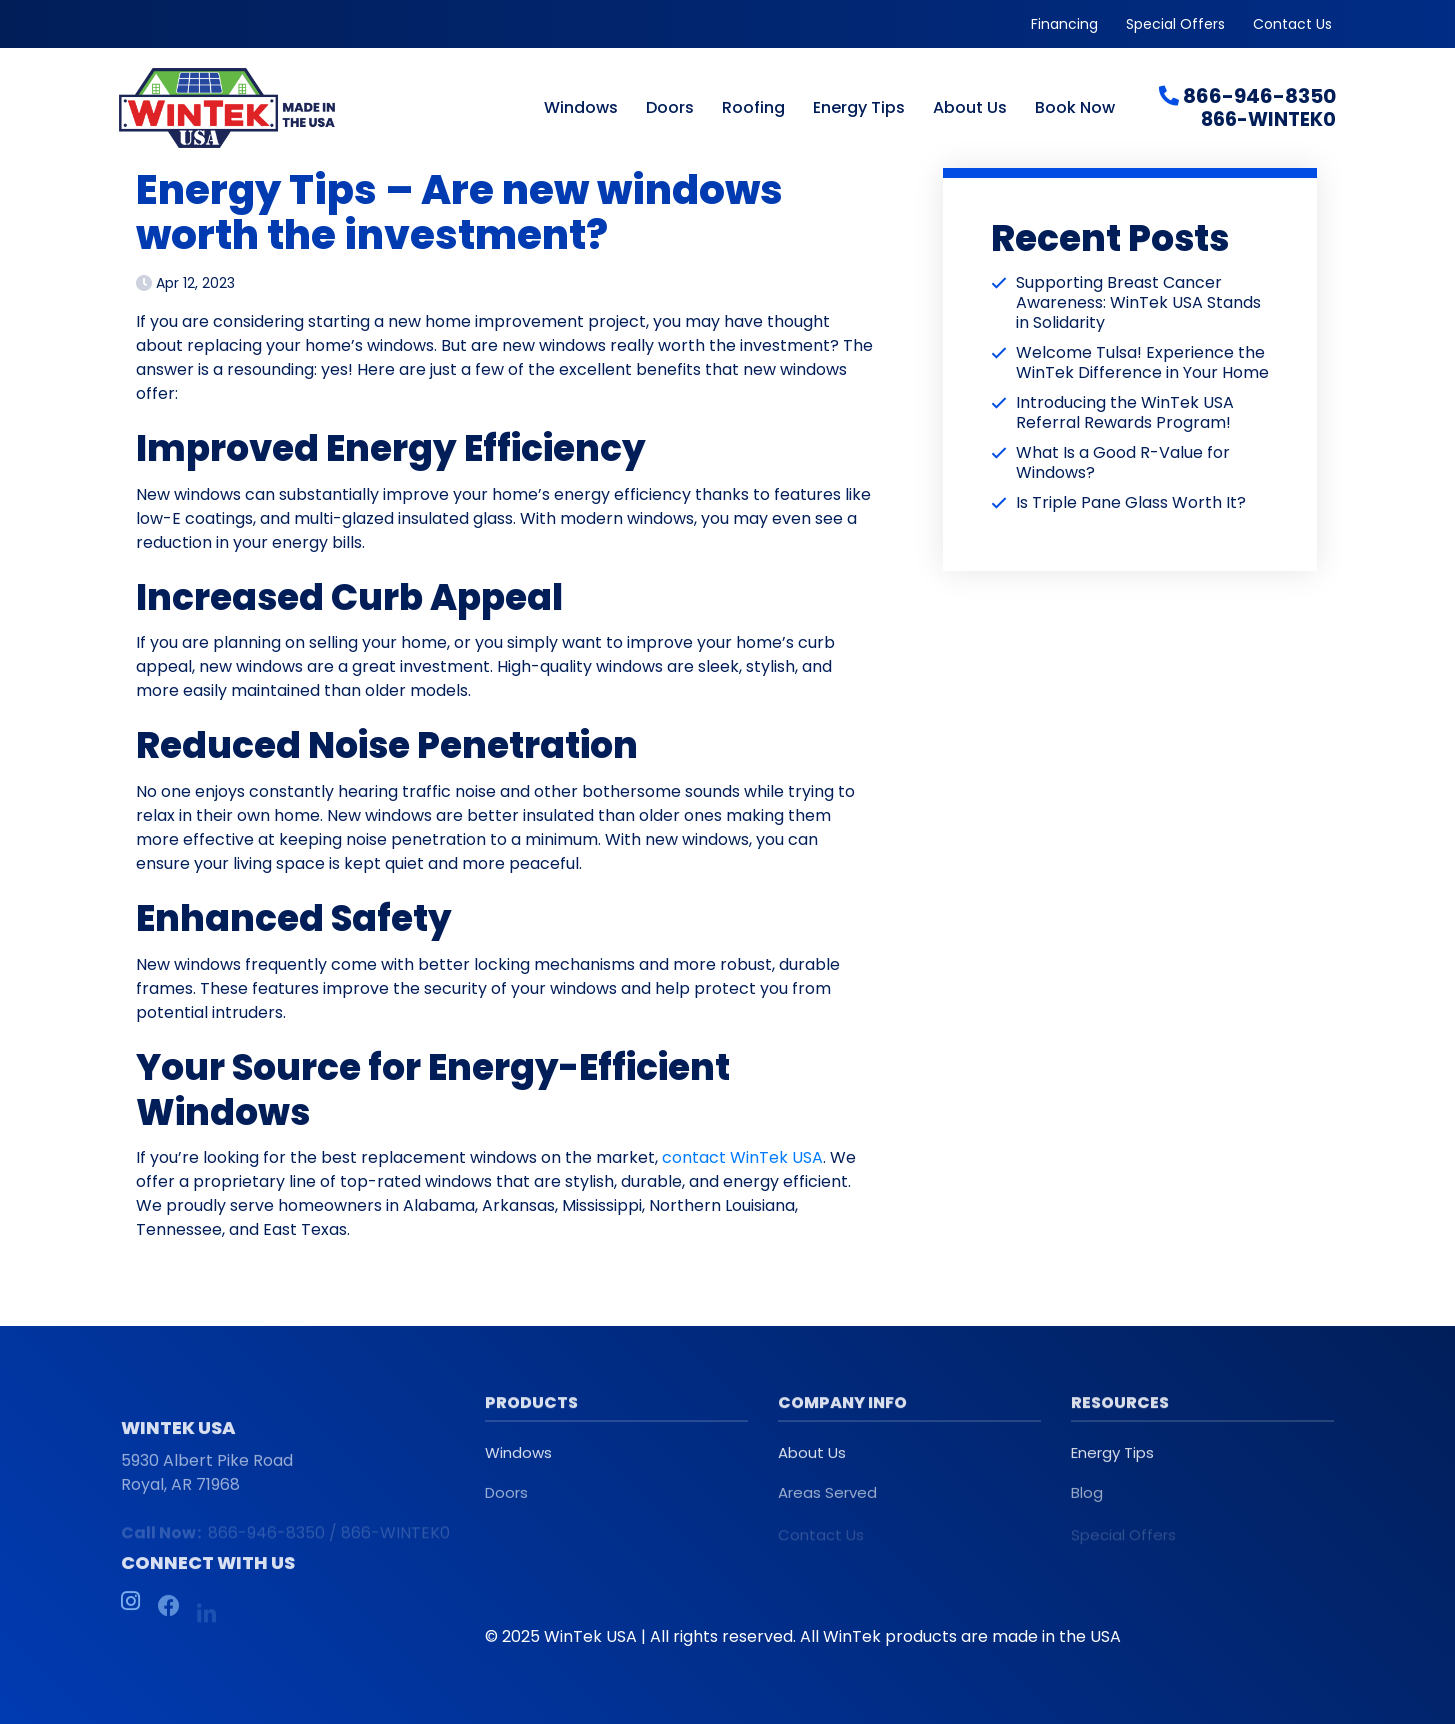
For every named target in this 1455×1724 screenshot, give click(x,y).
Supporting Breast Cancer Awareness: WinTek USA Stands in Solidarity (1138, 303)
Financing (1064, 24)
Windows (581, 109)
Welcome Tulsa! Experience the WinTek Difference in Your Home (1142, 363)
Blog (1087, 1503)
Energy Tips (859, 109)
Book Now (1075, 109)
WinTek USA (776, 1157)
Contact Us (1292, 24)
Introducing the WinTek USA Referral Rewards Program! (1125, 413)
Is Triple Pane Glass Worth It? (1131, 503)
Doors (670, 109)
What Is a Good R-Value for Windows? (1123, 463)
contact (694, 1157)
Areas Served (827, 1503)
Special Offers (1175, 24)
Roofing (753, 109)
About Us (970, 109)
